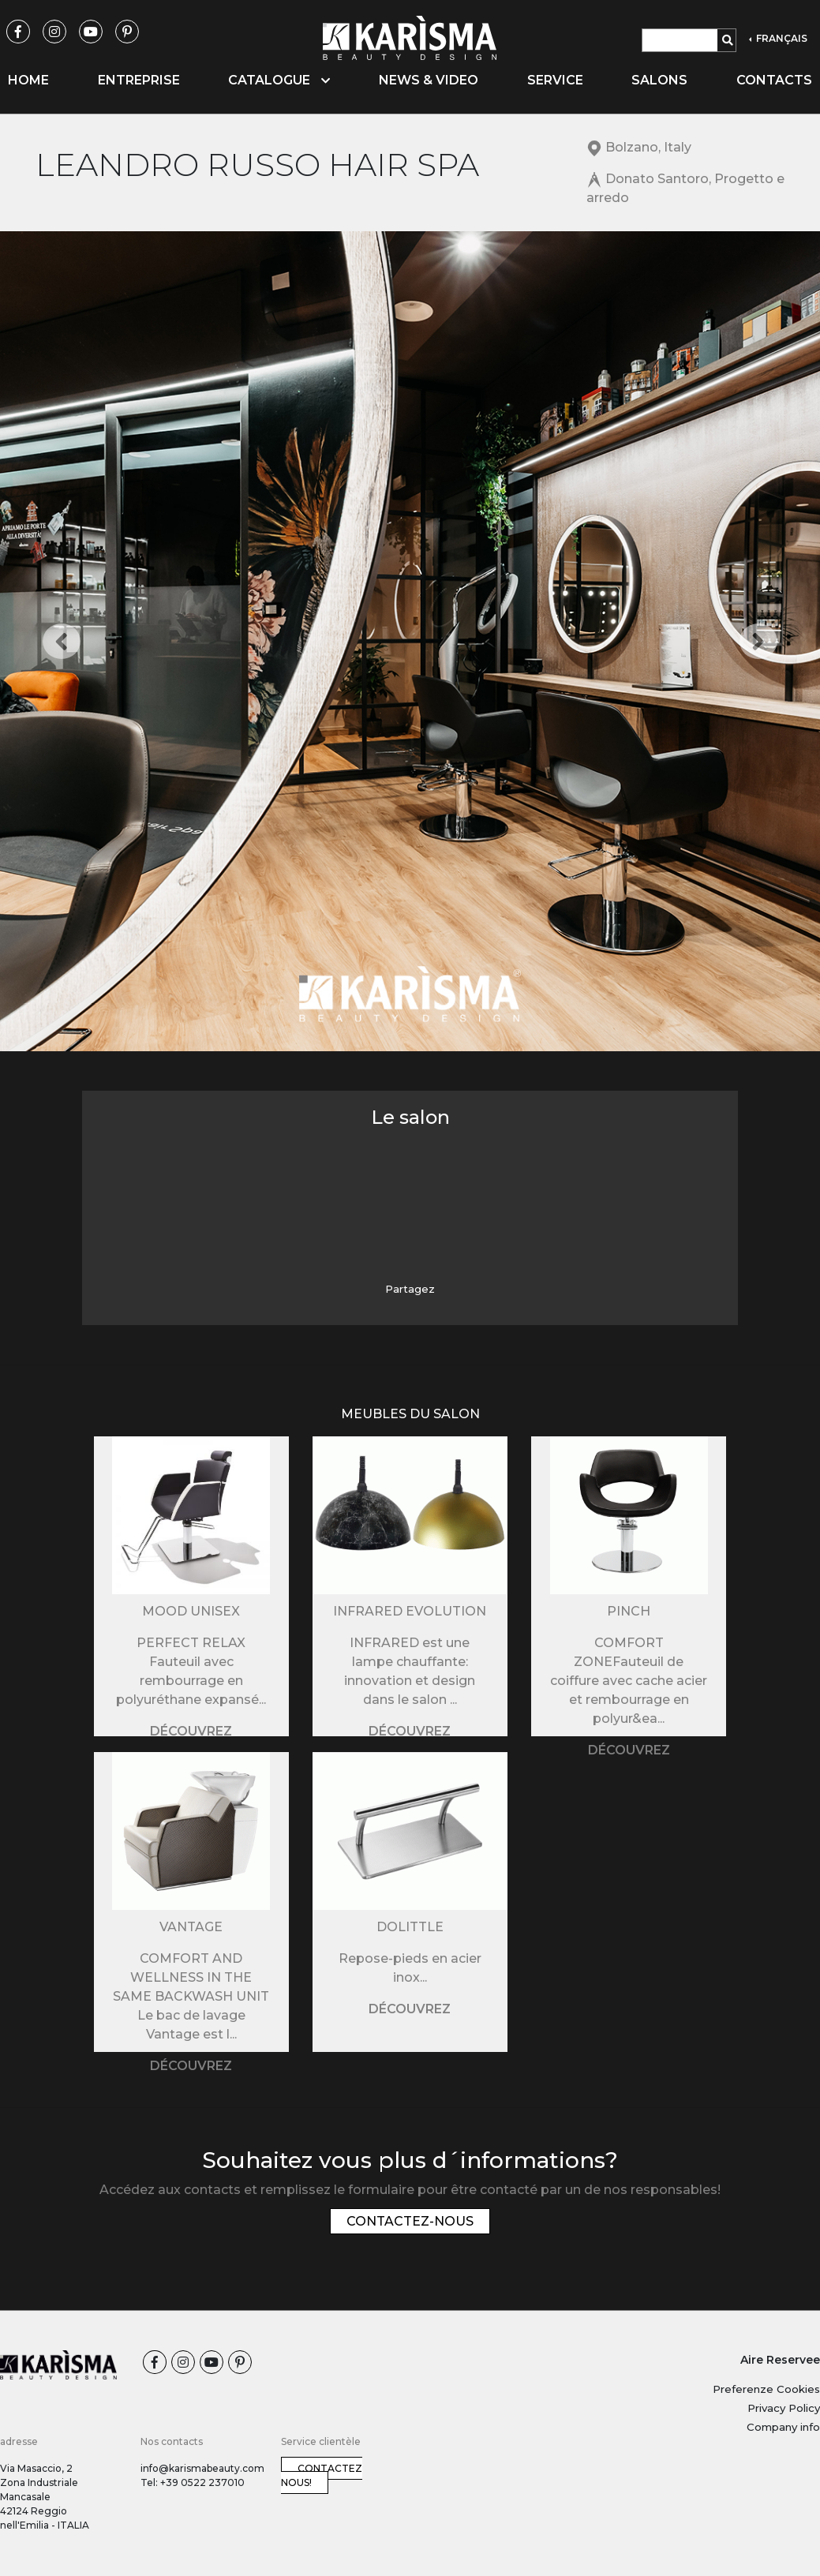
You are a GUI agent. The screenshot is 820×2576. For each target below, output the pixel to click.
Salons (659, 80)
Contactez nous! (321, 2475)
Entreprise (139, 80)
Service (555, 80)
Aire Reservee (780, 2360)
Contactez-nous (410, 2221)
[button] (61, 641)
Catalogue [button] (279, 80)
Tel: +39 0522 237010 (192, 2482)
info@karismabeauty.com (202, 2468)
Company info (783, 2427)
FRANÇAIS (780, 38)
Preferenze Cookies (766, 2389)
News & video (428, 80)
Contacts (774, 80)
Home (28, 80)
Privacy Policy (783, 2408)
